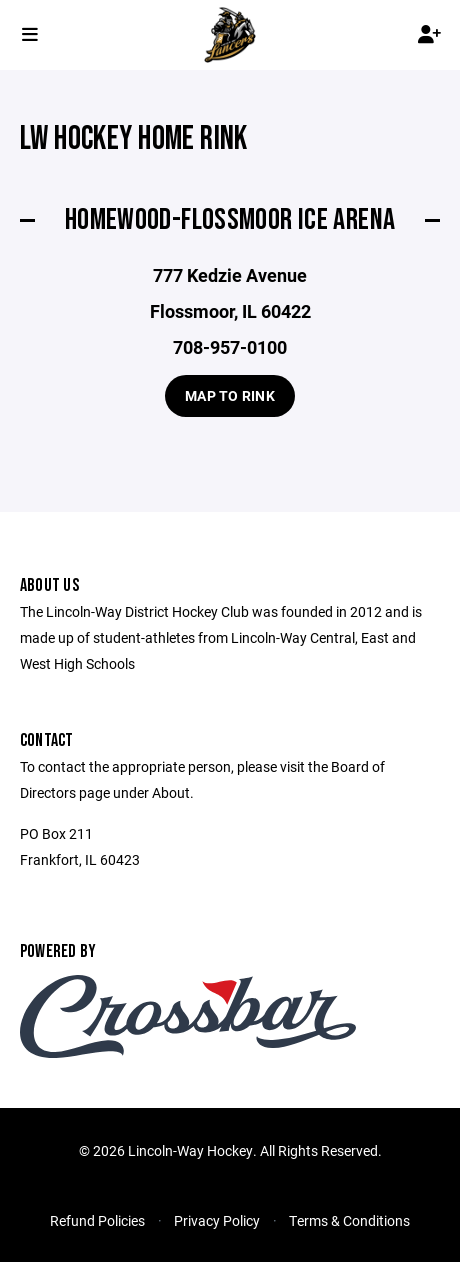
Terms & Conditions (349, 1220)
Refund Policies (97, 1220)
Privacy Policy (217, 1220)
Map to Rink (230, 395)
